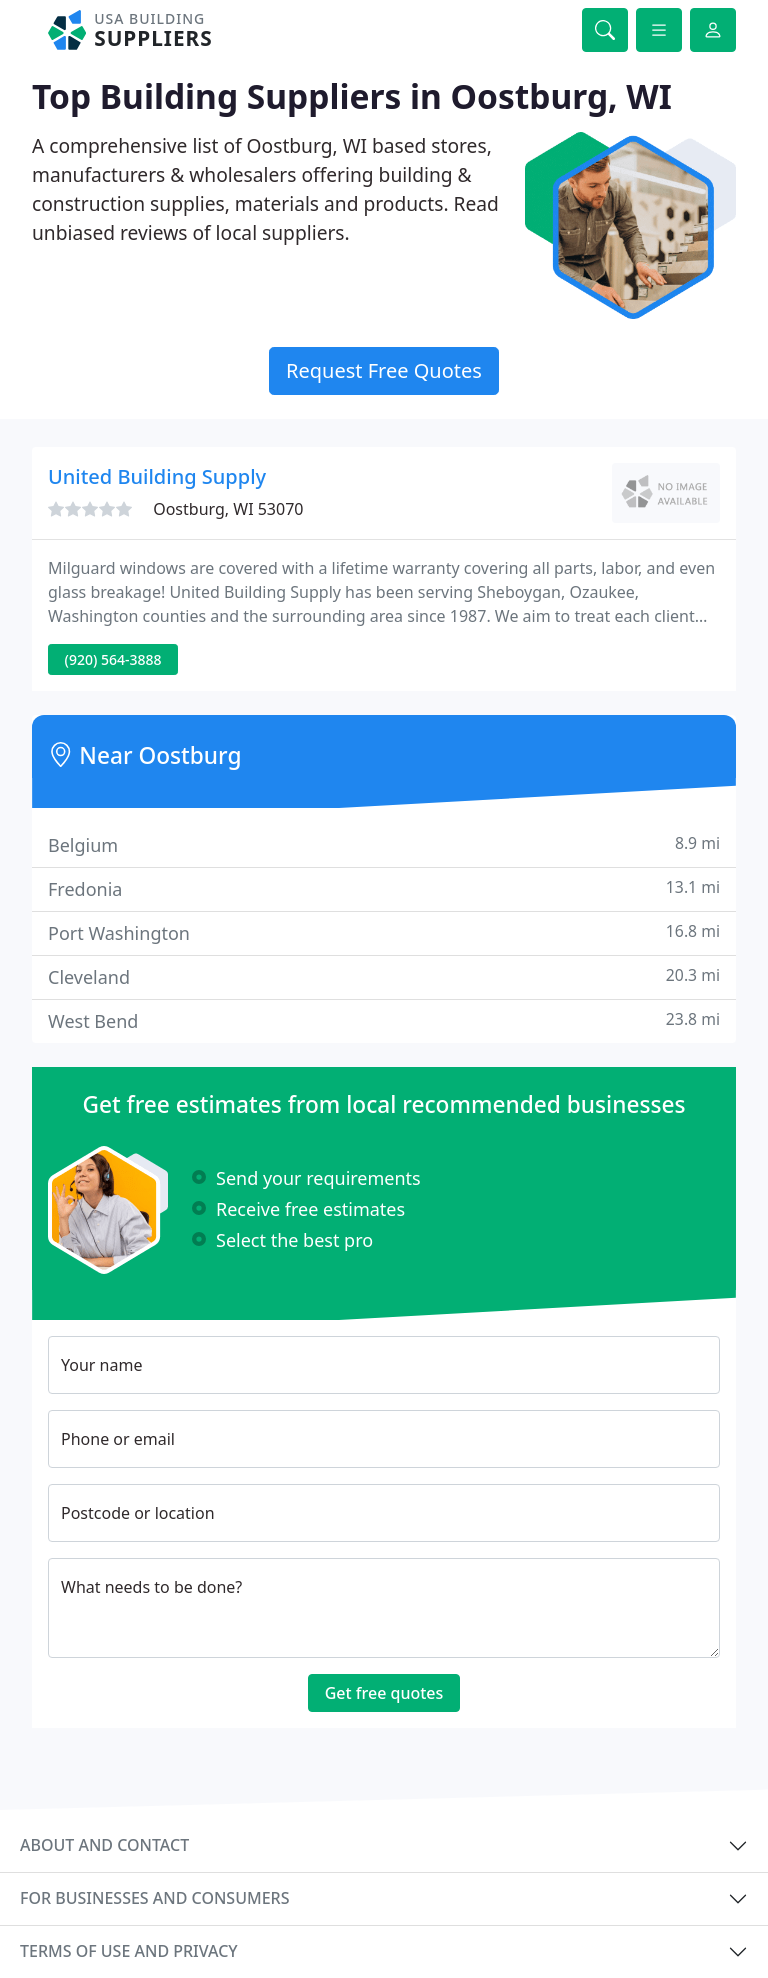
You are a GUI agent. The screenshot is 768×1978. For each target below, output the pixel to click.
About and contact (104, 1845)
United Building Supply (157, 476)
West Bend (384, 1020)
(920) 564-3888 (113, 659)
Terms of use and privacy (129, 1951)
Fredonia (384, 888)
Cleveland (384, 976)
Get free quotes (384, 1693)
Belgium (384, 844)
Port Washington (384, 932)
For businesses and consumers (154, 1898)
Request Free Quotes (384, 370)
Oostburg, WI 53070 (228, 509)
